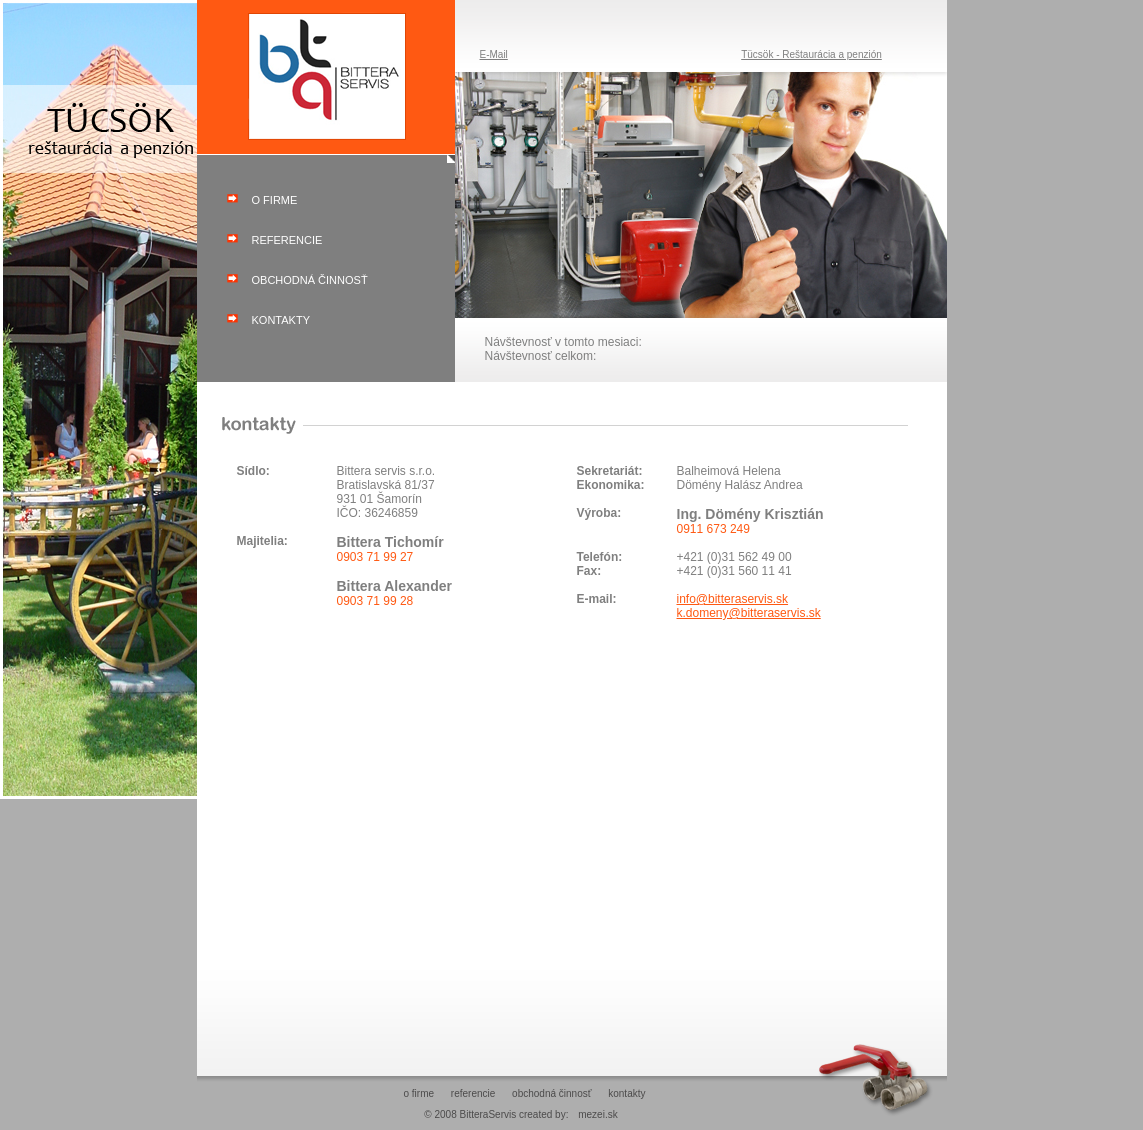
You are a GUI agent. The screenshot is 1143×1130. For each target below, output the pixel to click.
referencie (287, 240)
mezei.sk (597, 1114)
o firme (275, 200)
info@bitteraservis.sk (733, 599)
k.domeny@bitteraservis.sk (749, 613)
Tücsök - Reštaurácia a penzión (811, 54)
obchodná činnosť (310, 280)
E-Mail (494, 54)
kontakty (281, 320)
